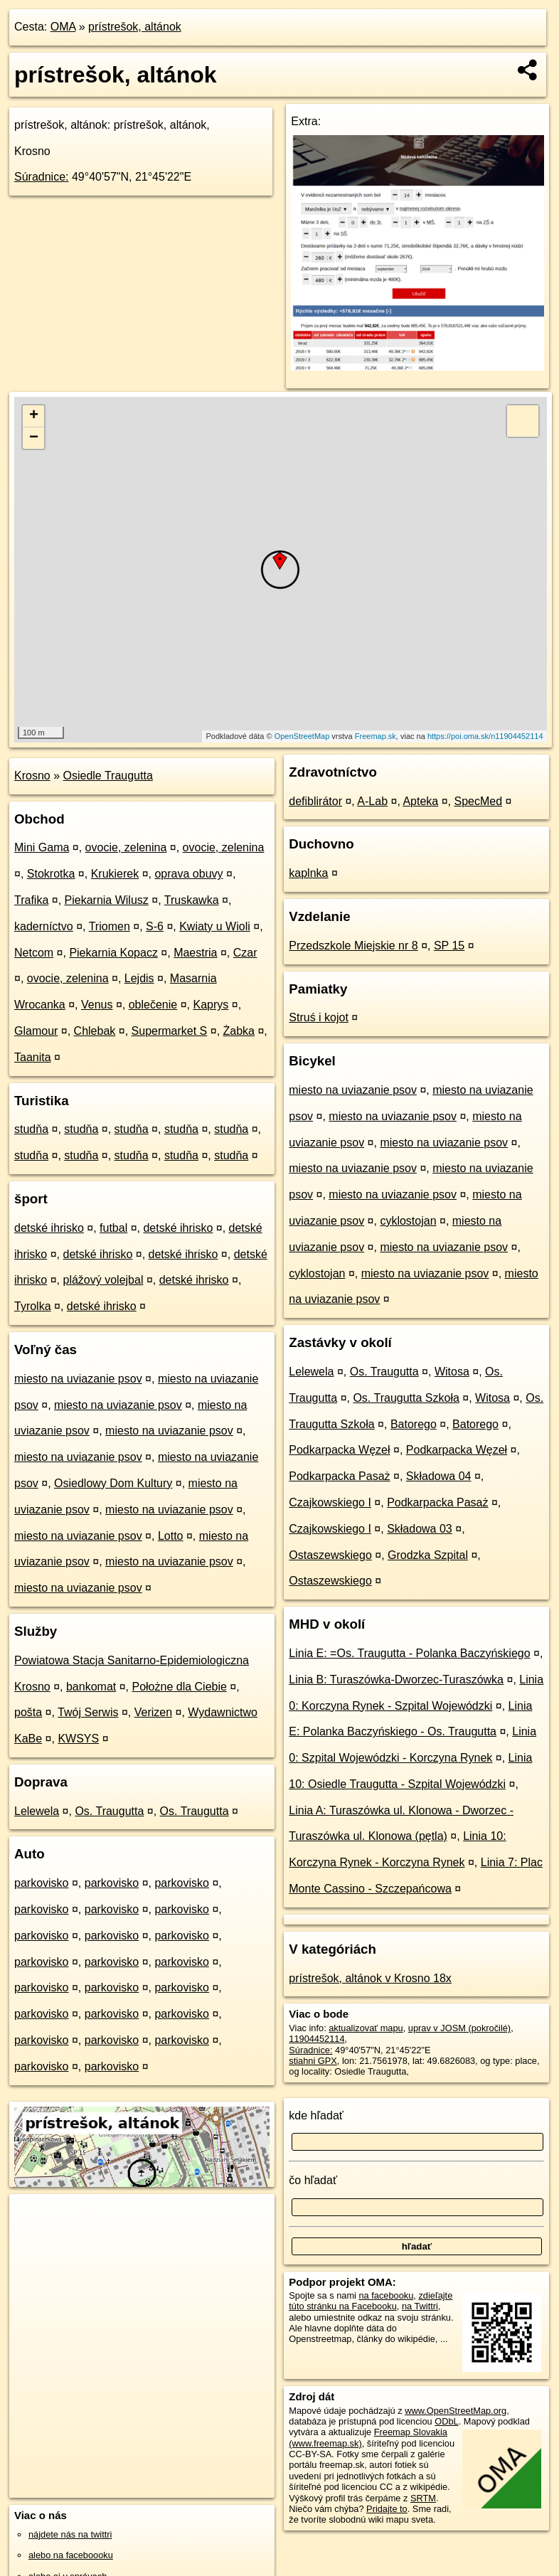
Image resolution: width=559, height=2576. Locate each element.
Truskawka (191, 900)
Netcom (33, 953)
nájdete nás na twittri (70, 2534)
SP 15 (449, 946)
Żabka (239, 1031)
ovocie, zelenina (126, 847)
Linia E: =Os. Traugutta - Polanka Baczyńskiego (409, 1653)
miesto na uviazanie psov (78, 1379)
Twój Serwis (88, 1712)
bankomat (91, 1687)
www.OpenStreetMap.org (455, 2410)
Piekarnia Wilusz (107, 900)
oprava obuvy (188, 874)
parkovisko (41, 1883)
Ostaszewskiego (330, 1555)
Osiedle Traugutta (108, 776)
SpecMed (478, 801)
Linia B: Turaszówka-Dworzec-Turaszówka (396, 1679)
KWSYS (78, 1739)
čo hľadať (313, 2180)
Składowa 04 (439, 1476)
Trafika (31, 900)
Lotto (170, 1536)
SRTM (423, 2498)
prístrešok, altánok (134, 27)
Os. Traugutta (109, 1811)
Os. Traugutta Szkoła (406, 1398)
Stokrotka (51, 874)
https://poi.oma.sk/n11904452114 (485, 736)
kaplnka (308, 873)
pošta (28, 1712)
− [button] (33, 438)
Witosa (452, 1372)
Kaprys (210, 1005)
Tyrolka (32, 1306)
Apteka (420, 801)
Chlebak (95, 1031)
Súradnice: (41, 177)
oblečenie (153, 1005)
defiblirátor (315, 801)
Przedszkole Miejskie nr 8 (353, 946)
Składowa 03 (419, 1529)
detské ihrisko (49, 1228)
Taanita (32, 1057)
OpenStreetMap (302, 736)
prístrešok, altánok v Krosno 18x (370, 1978)
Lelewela (36, 1811)
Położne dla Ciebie (179, 1687)
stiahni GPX (313, 2060)
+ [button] (33, 416)
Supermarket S (170, 1031)
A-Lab (372, 801)
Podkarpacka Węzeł (339, 1450)
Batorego (413, 1424)
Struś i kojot (318, 1017)
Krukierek (115, 874)
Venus (96, 1005)
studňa (31, 1129)
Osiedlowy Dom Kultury (113, 1483)
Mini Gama (41, 847)
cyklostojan (408, 1221)
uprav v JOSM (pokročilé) (459, 2028)
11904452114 (316, 2038)
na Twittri (420, 2306)
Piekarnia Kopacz (113, 953)
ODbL (446, 2421)
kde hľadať (316, 2115)
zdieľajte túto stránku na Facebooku (370, 2300)
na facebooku (385, 2295)
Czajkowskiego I (330, 1502)
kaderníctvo (43, 926)
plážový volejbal (103, 1280)
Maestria (195, 953)
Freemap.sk (375, 736)
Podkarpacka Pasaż (339, 1476)
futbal (113, 1228)
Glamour (36, 1031)
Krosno (32, 776)
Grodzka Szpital (428, 1555)
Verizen (153, 1712)
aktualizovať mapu (366, 2028)
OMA (63, 27)
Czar (245, 953)
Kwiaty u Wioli (214, 926)
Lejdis (139, 978)
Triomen (109, 926)
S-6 (155, 926)
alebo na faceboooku (70, 2555)
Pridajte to (387, 2508)
